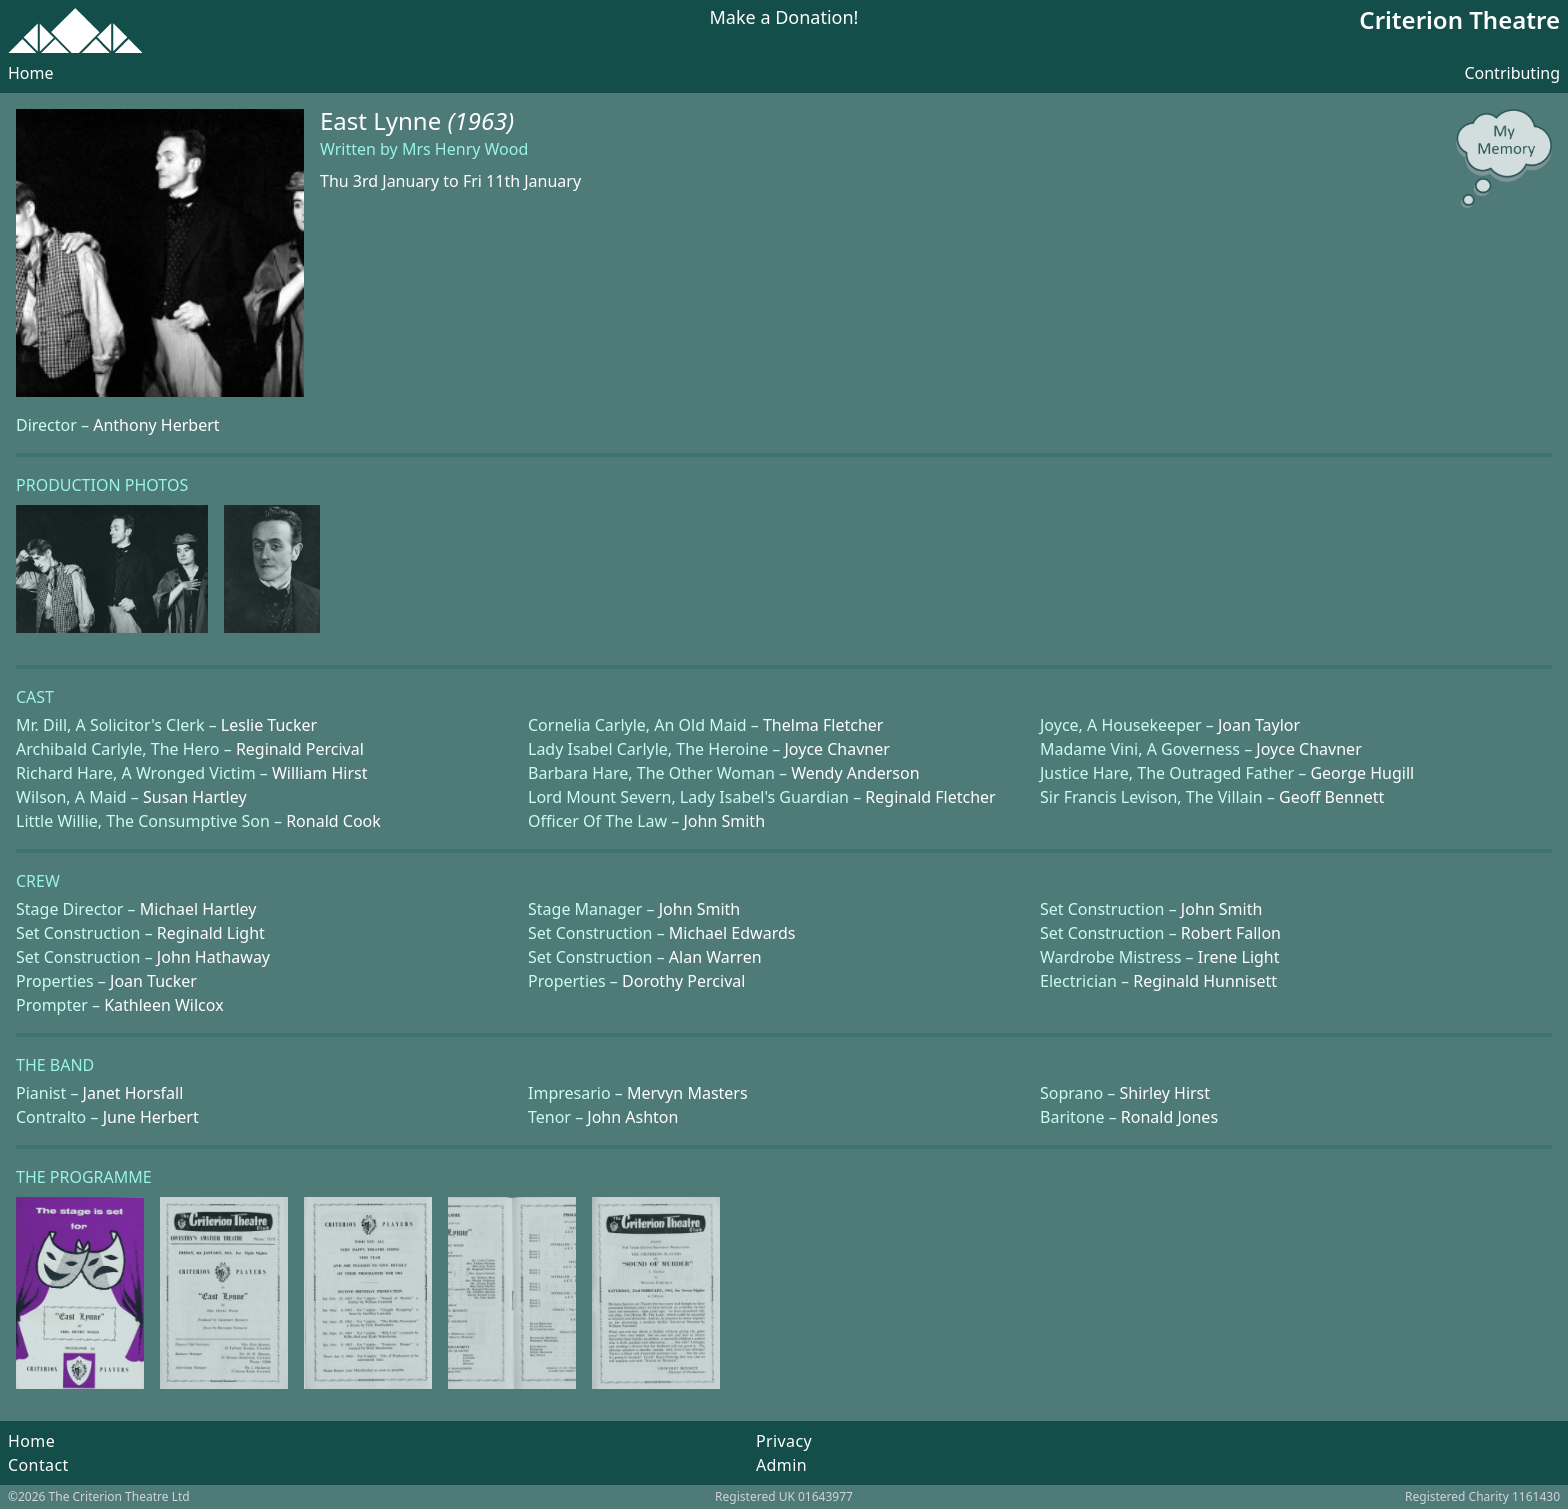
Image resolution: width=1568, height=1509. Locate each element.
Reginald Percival (300, 749)
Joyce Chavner (837, 749)
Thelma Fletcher (823, 725)
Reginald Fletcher (930, 797)
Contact (38, 1465)
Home (31, 73)
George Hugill (1362, 773)
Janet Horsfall (133, 1093)
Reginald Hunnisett (1205, 981)
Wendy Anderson (855, 773)
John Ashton (632, 1117)
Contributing (1512, 73)
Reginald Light (211, 933)
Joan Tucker (153, 981)
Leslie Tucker (269, 725)
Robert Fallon (1231, 933)
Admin (781, 1465)
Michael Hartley (198, 909)
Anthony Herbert (156, 425)
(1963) (480, 120)
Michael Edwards (732, 933)
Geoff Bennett (1331, 797)
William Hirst (320, 773)
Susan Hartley (195, 797)
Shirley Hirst (1164, 1093)
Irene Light (1239, 957)
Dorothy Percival (683, 981)
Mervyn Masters (687, 1093)
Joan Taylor (1259, 725)
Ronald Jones (1169, 1117)
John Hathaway (213, 957)
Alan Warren (715, 957)
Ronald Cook (333, 821)
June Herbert (151, 1117)
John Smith (725, 821)
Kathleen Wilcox (163, 1005)
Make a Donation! (784, 18)
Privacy (784, 1441)
